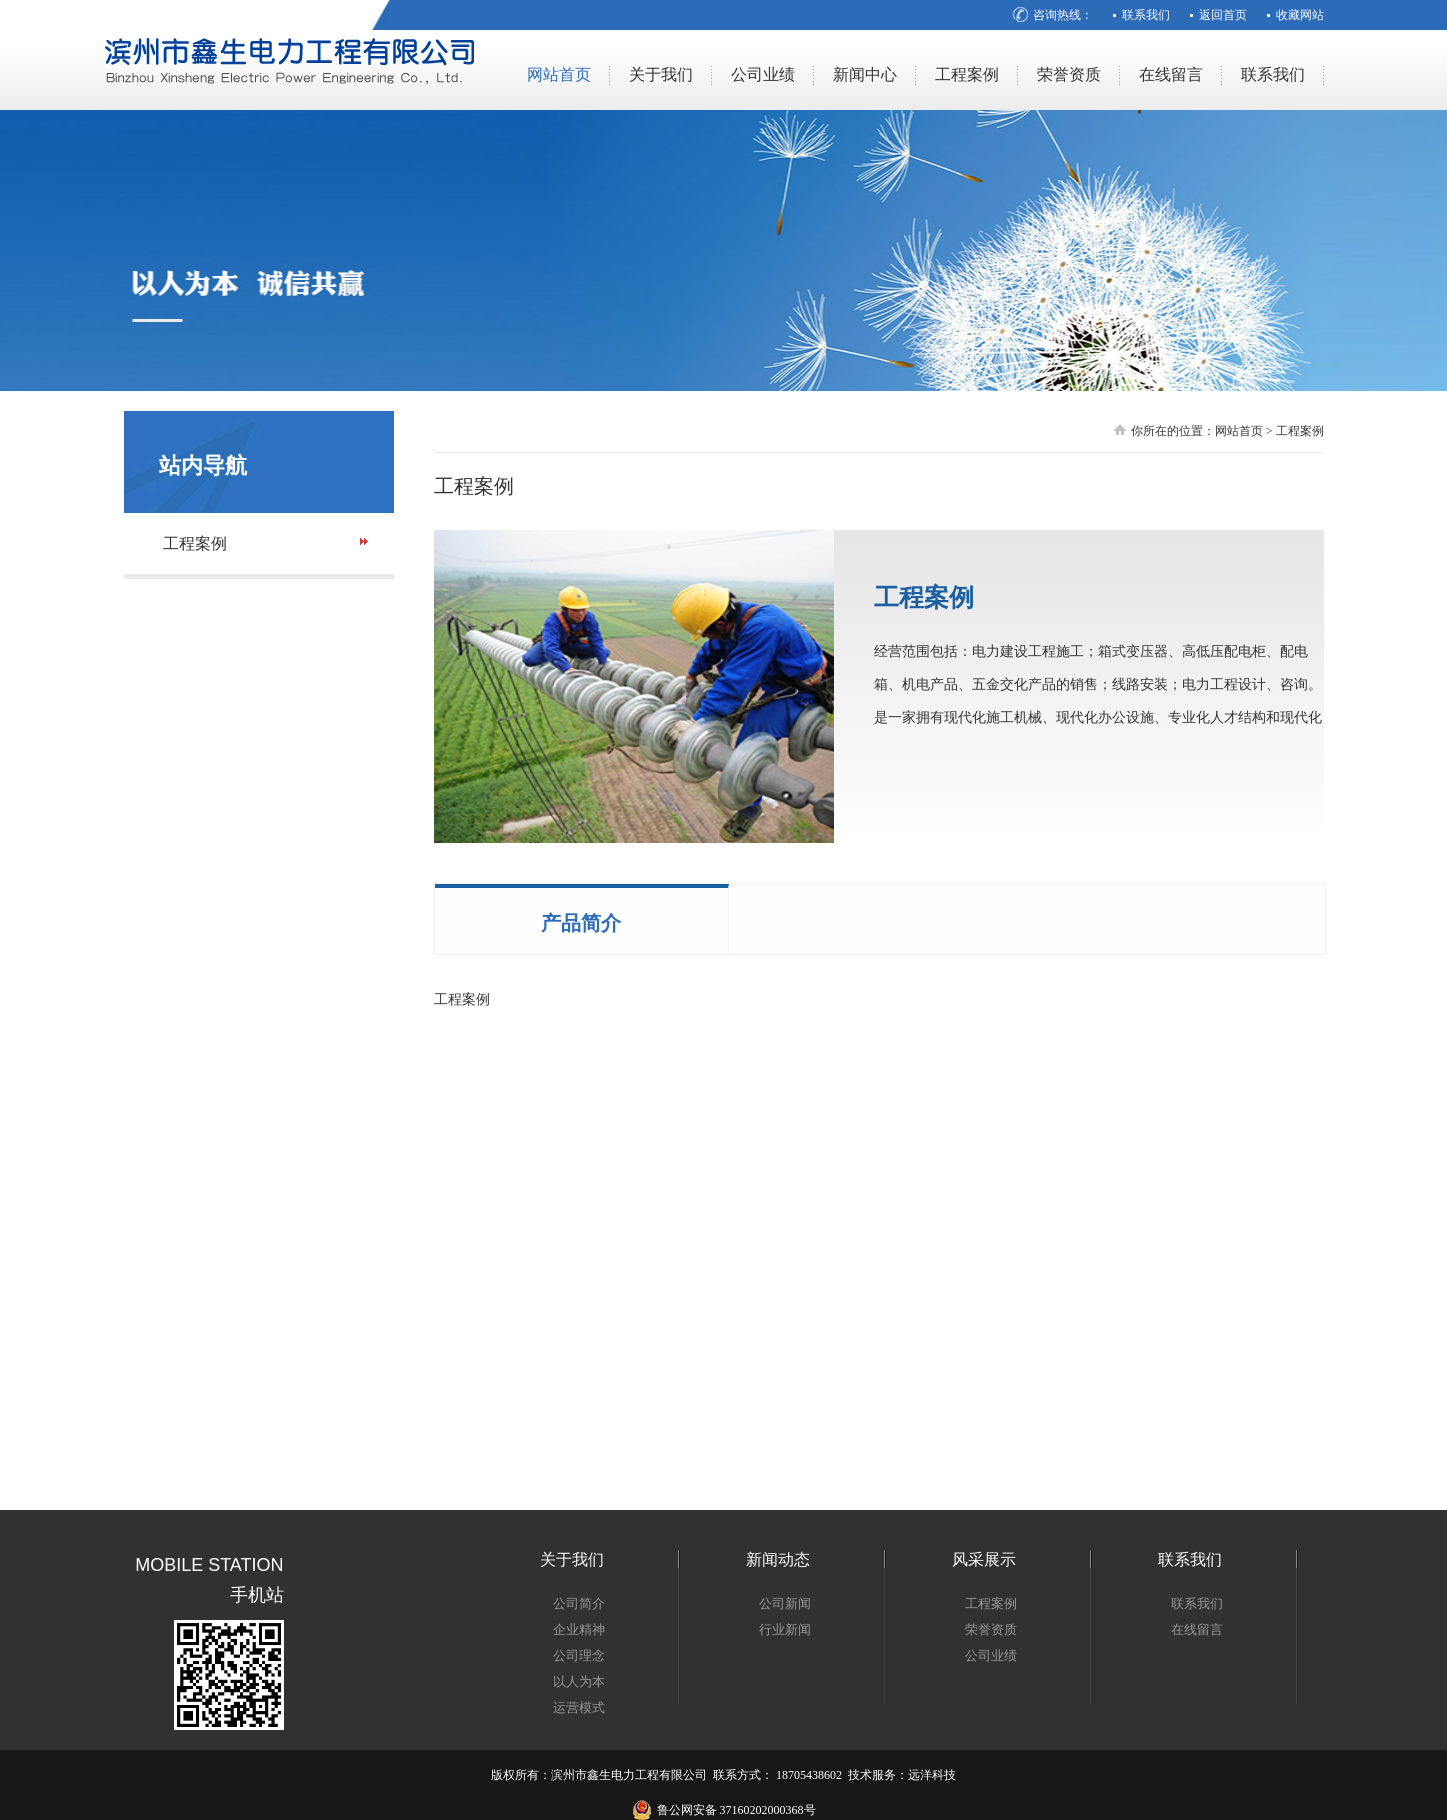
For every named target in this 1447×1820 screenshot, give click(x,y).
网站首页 (559, 74)
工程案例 (967, 74)
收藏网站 (1300, 15)
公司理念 (579, 1655)
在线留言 (1171, 74)
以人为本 (579, 1681)
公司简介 (579, 1603)
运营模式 (579, 1707)
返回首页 (1223, 15)
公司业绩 (763, 74)
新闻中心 (865, 74)
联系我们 (1146, 15)
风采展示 (984, 1559)
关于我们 (661, 74)
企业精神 (579, 1629)
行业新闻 (785, 1629)
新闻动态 (778, 1559)
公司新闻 (785, 1603)
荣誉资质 (1069, 74)
